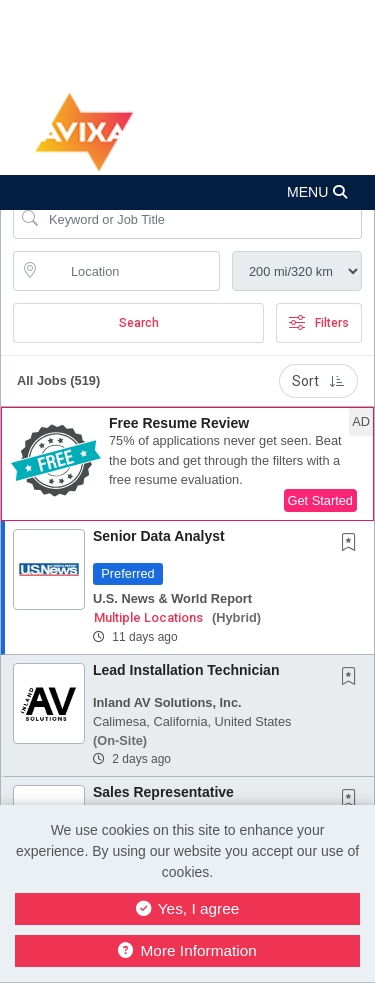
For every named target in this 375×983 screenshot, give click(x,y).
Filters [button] (319, 323)
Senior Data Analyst (159, 536)
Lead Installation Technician (186, 670)
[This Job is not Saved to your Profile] (353, 544)
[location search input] (130, 271)
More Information (187, 950)
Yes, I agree (188, 908)
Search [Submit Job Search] (139, 323)
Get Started (320, 500)
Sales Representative (163, 792)
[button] (187, 192)
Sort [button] (318, 381)
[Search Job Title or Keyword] (201, 219)
